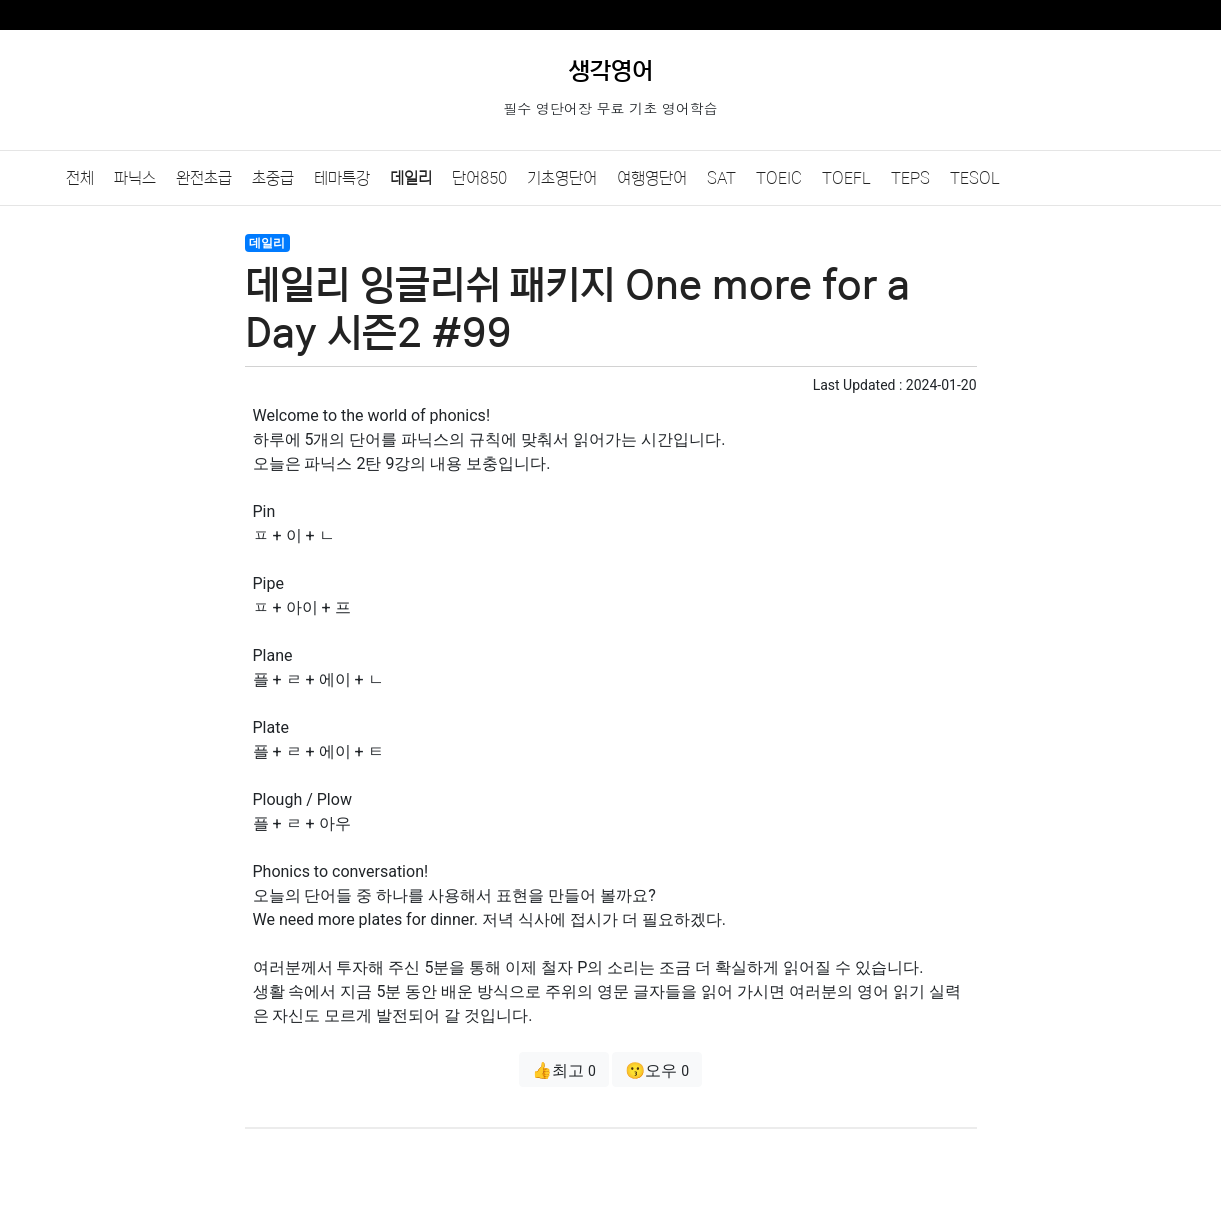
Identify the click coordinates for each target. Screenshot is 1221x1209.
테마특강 (342, 178)
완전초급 (204, 178)
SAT (721, 178)
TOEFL (846, 178)
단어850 (479, 178)
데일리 (411, 178)
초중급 (273, 178)
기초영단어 (562, 178)
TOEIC (779, 178)
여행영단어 (652, 178)
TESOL (975, 178)
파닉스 (135, 178)
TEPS (910, 178)
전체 (80, 178)
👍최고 (564, 1070)
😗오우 (657, 1070)
